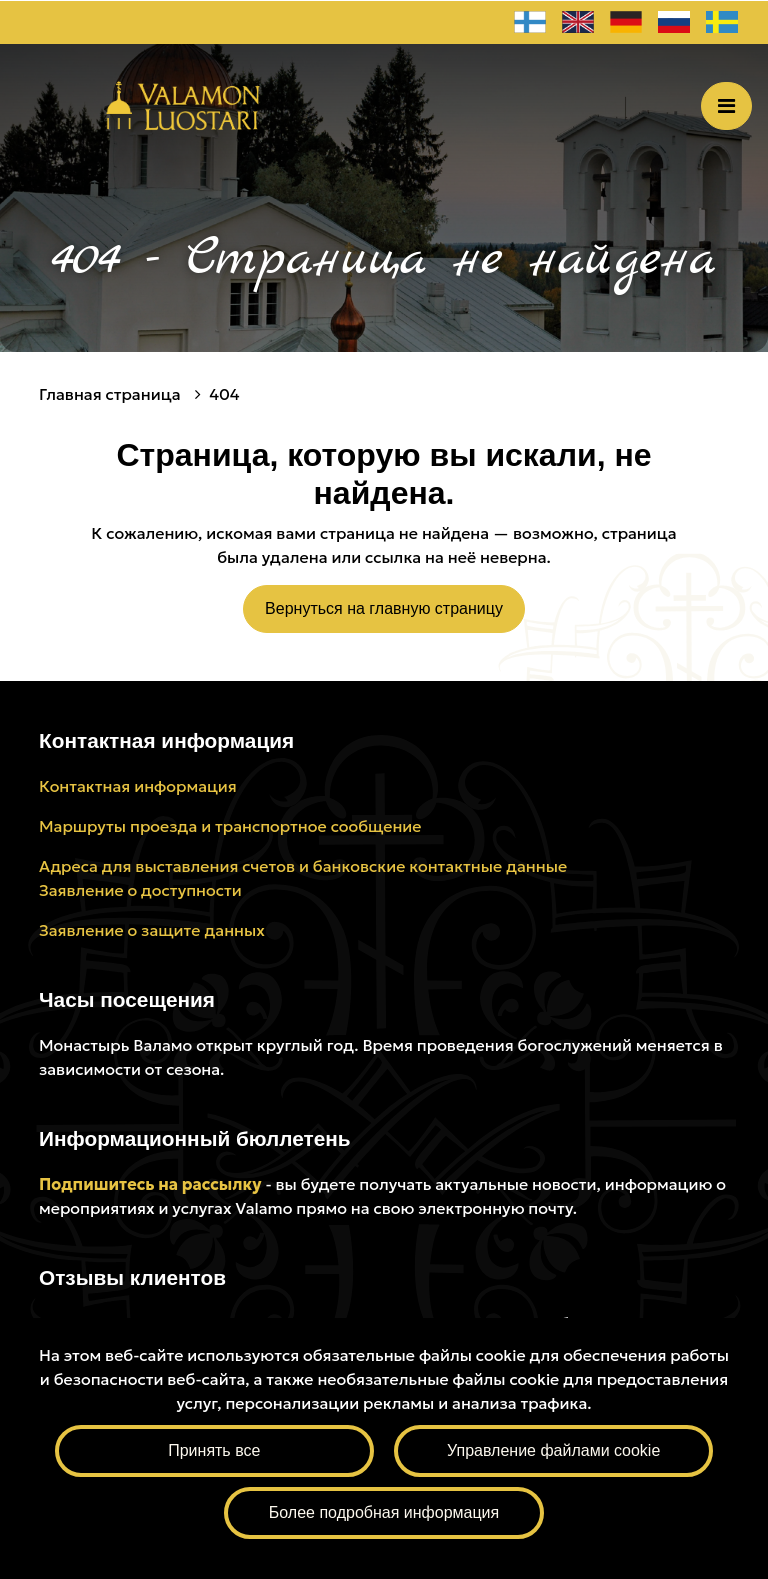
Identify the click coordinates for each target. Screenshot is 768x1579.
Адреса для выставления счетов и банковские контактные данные (303, 866)
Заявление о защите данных (152, 930)
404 (224, 394)
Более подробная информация (384, 1512)
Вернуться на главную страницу (384, 608)
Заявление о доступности (140, 890)
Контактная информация (138, 786)
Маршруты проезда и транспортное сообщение (230, 826)
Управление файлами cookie (553, 1450)
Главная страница (112, 394)
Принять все (214, 1450)
